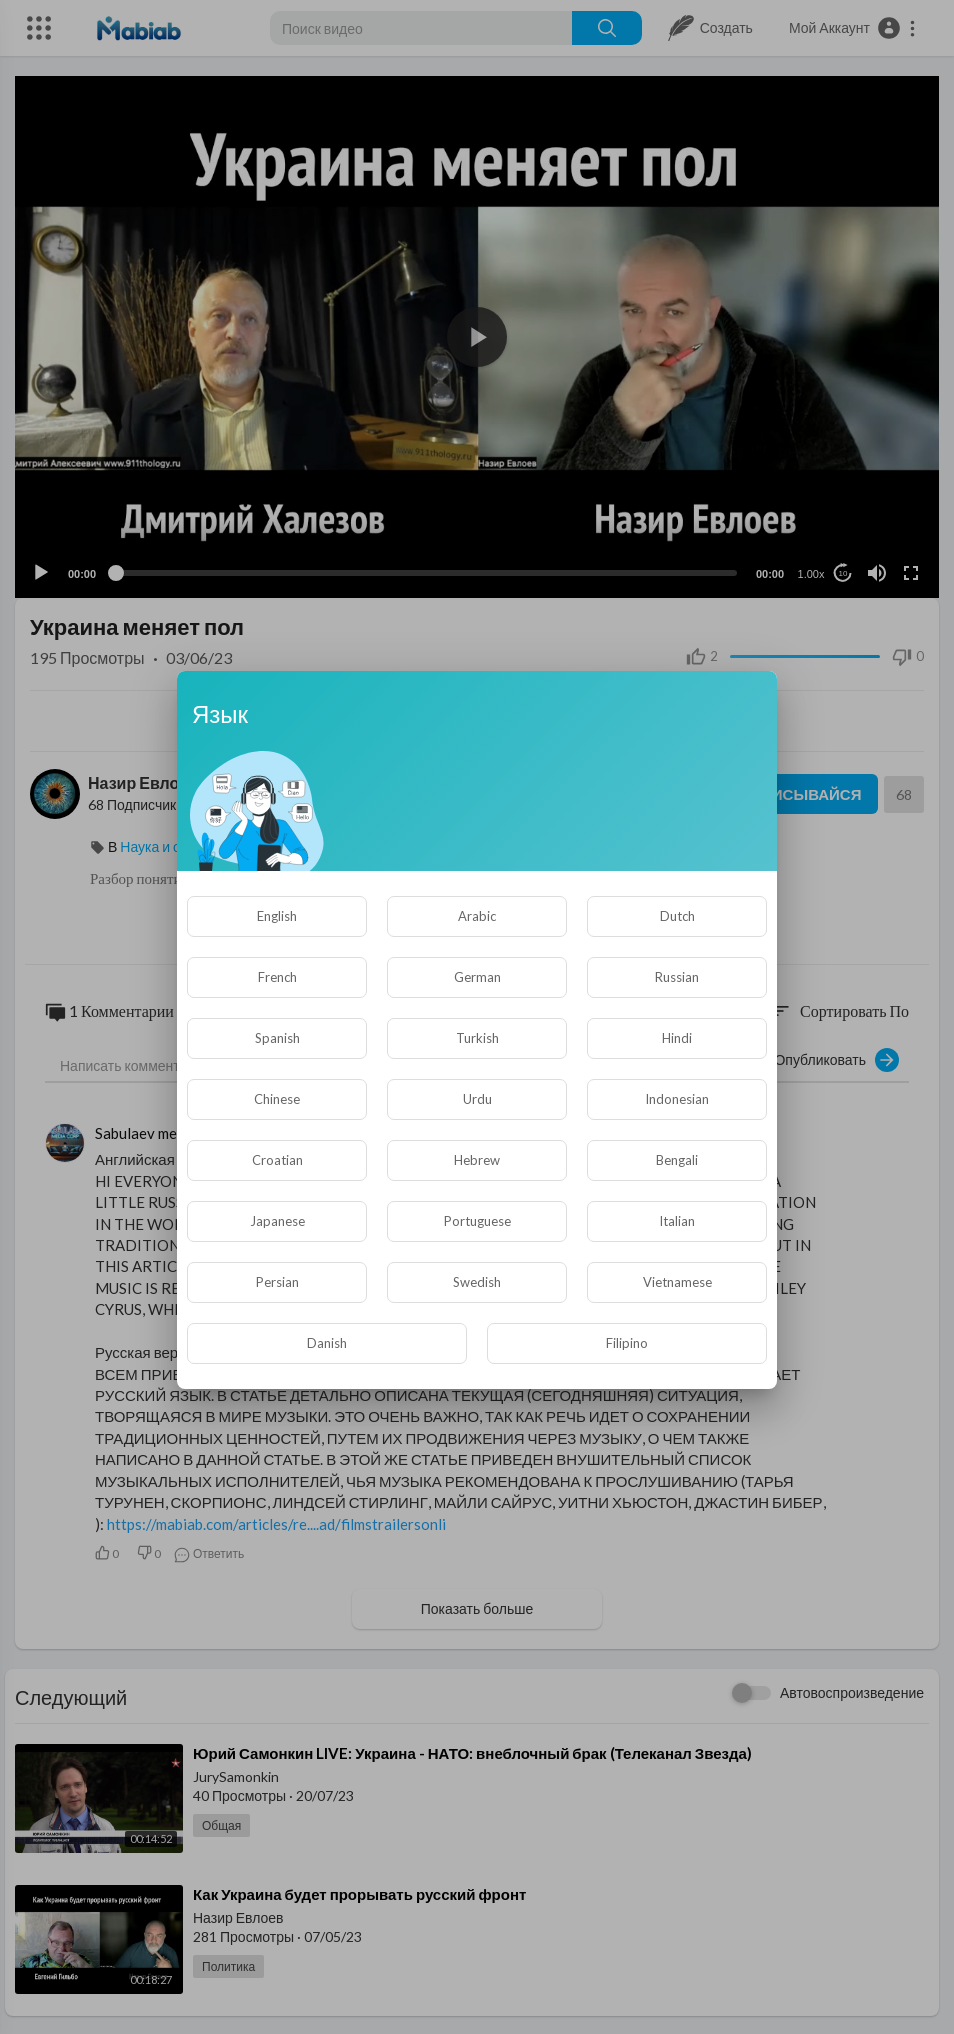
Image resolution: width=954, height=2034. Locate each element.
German (477, 977)
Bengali (677, 1160)
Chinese (277, 1099)
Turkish (477, 1038)
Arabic (477, 916)
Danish (327, 1343)
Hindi (677, 1038)
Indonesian (677, 1099)
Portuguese (477, 1221)
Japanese (277, 1221)
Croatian (277, 1160)
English (277, 916)
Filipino (627, 1343)
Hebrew (477, 1160)
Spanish (277, 1038)
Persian (277, 1282)
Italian (677, 1221)
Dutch (677, 916)
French (277, 977)
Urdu (477, 1099)
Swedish (477, 1282)
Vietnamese (677, 1282)
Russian (677, 977)
